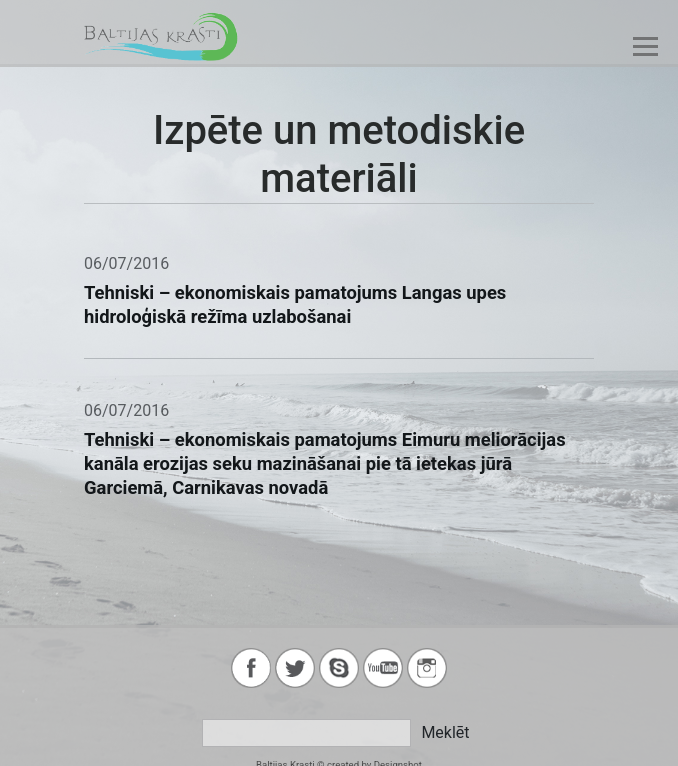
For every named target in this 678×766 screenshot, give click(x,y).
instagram (427, 668)
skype (339, 668)
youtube (383, 668)
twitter (295, 668)
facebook (251, 668)
